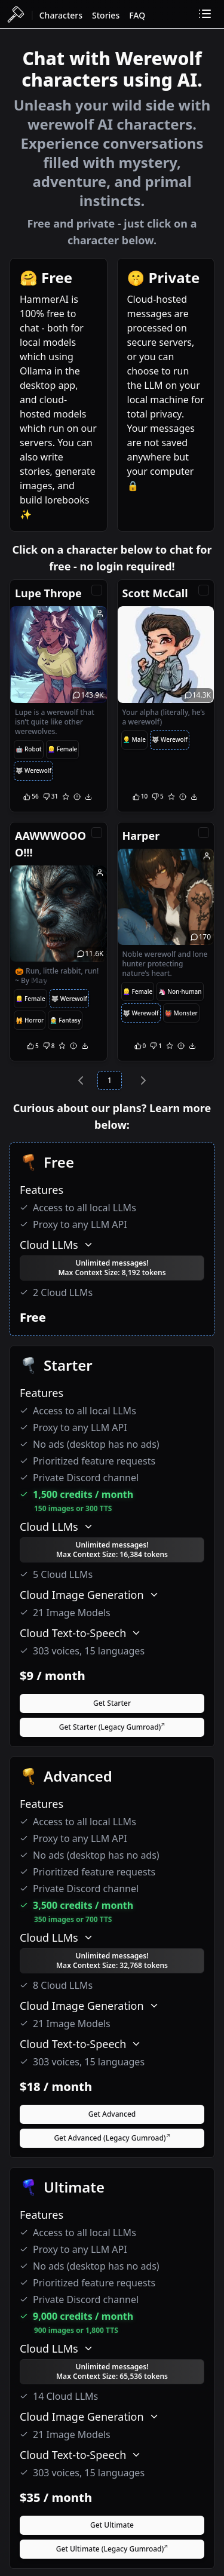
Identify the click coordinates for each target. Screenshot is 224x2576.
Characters (60, 15)
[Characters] (61, 14)
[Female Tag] (62, 749)
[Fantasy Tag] (65, 1020)
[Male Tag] (134, 740)
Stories (105, 15)
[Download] (88, 796)
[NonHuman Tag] (180, 991)
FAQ (137, 15)
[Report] (77, 796)
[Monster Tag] (181, 1013)
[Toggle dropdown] (205, 13)
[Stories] (105, 14)
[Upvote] (31, 796)
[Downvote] (50, 796)
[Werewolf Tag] (33, 771)
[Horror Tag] (29, 1020)
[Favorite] (65, 796)
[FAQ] (137, 14)
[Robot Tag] (29, 749)
